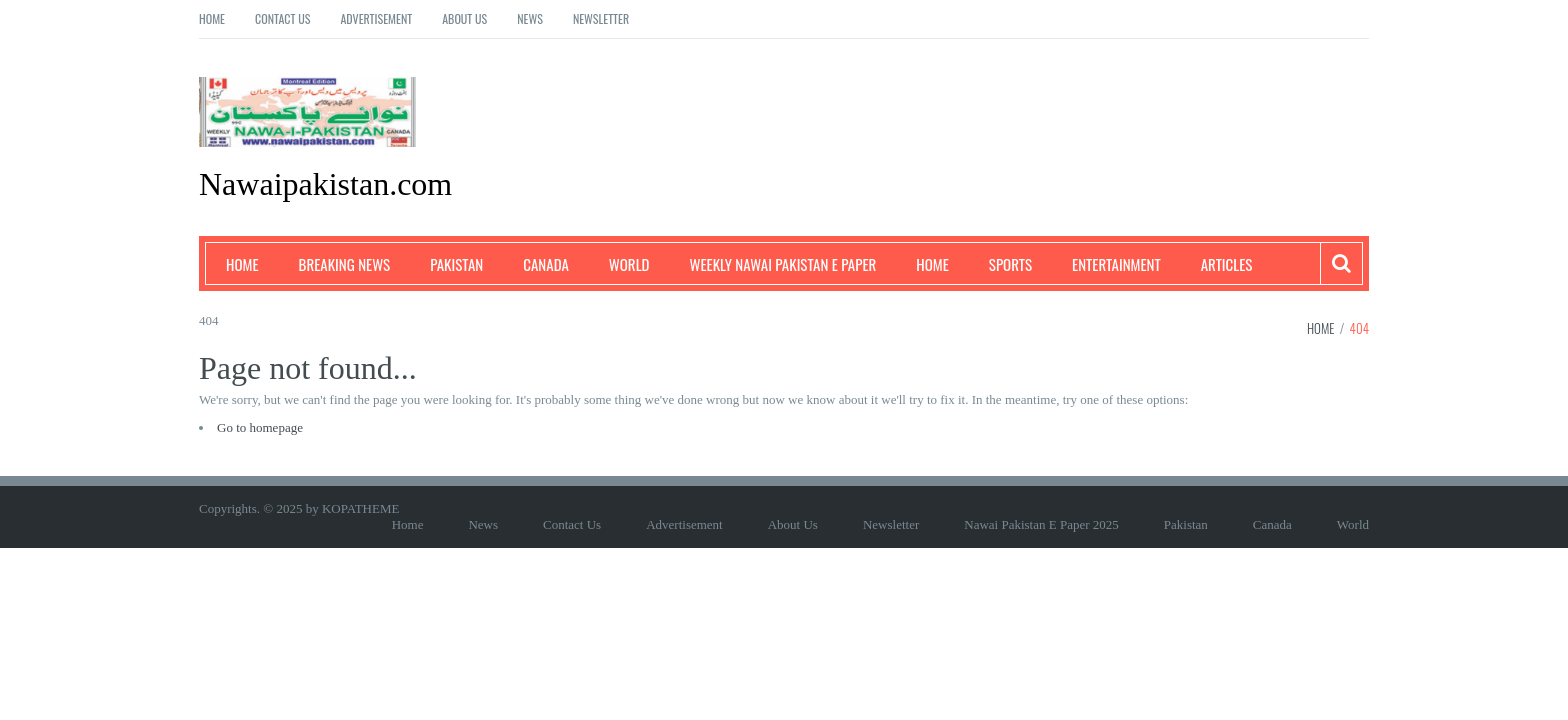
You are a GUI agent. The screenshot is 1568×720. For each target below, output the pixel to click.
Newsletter (601, 18)
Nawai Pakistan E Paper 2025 (1041, 524)
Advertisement (376, 18)
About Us (464, 18)
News (530, 18)
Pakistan (456, 264)
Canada (546, 264)
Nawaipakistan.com (325, 184)
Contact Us (282, 18)
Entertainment (1116, 264)
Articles (1227, 264)
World (629, 264)
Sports (1010, 264)
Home (212, 18)
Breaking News (345, 264)
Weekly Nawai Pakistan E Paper (783, 264)
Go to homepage (260, 427)
